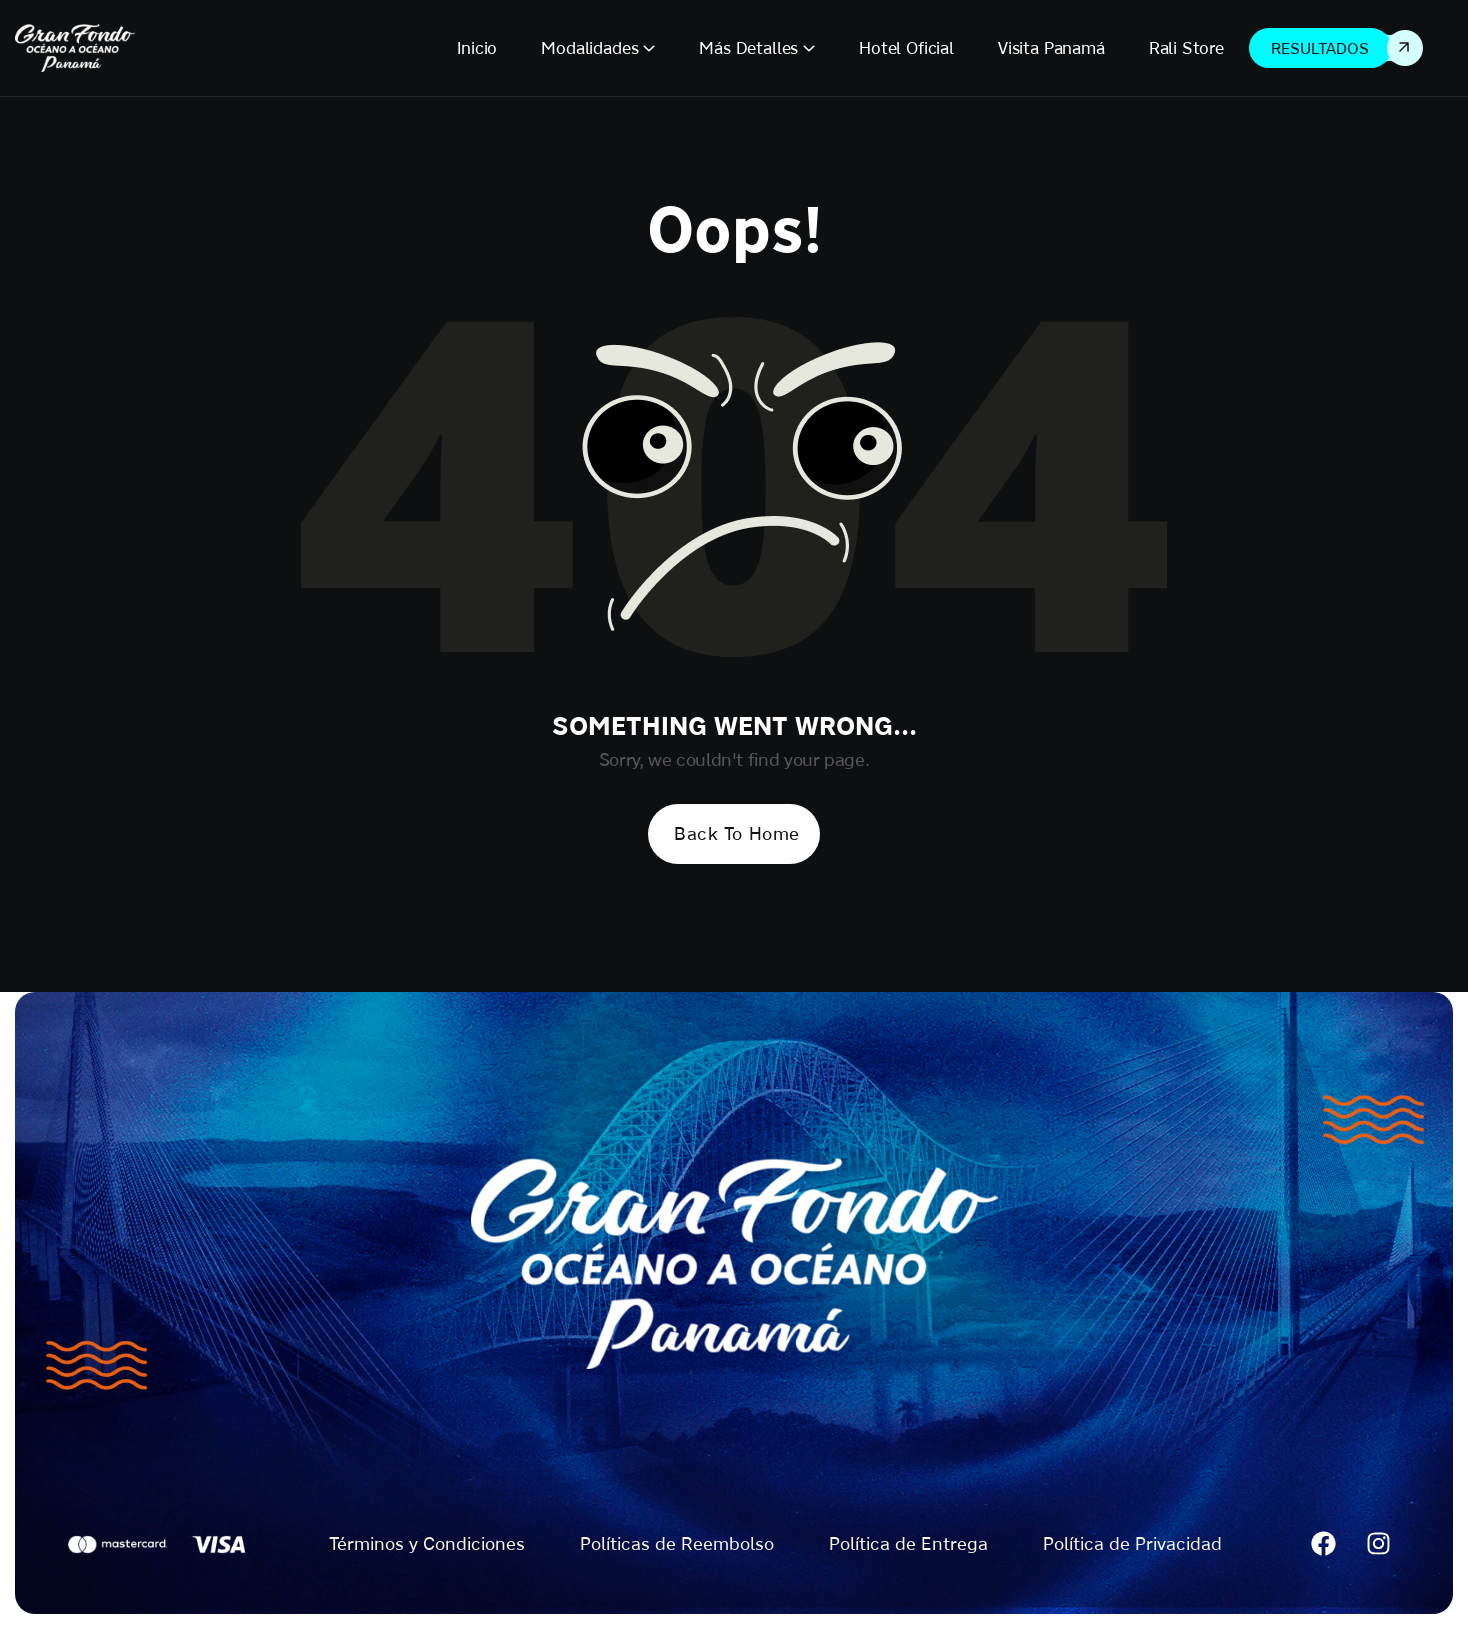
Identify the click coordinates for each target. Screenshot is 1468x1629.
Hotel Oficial (906, 47)
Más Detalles (748, 47)
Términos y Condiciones (427, 1543)
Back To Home (736, 833)
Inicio (477, 47)
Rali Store (1186, 47)
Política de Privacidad (1132, 1543)
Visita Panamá (1051, 47)
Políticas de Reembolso (677, 1543)
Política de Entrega (908, 1543)
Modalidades (589, 47)
